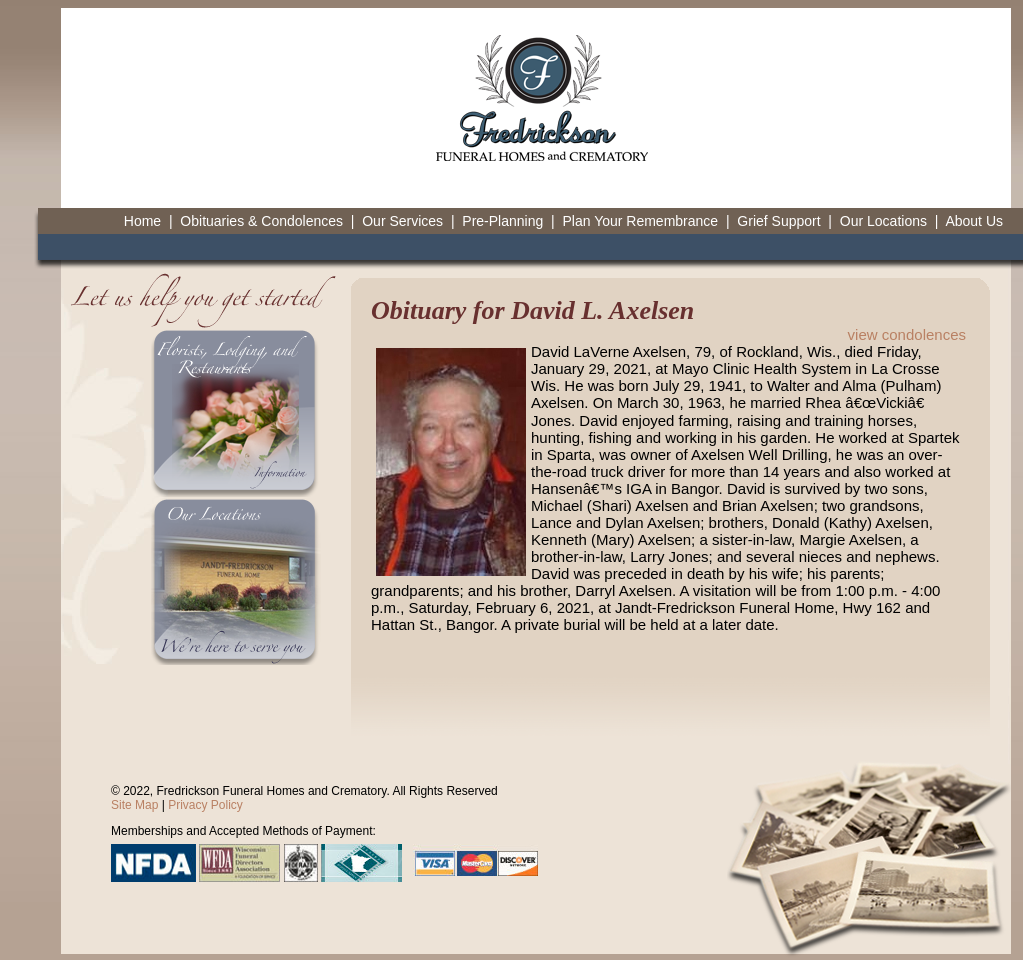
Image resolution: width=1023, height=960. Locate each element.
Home (142, 221)
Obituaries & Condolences (261, 221)
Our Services (402, 221)
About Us (974, 221)
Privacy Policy (205, 805)
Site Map (134, 805)
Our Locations (883, 221)
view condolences (907, 334)
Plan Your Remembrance (640, 221)
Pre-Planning (502, 221)
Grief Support (778, 221)
